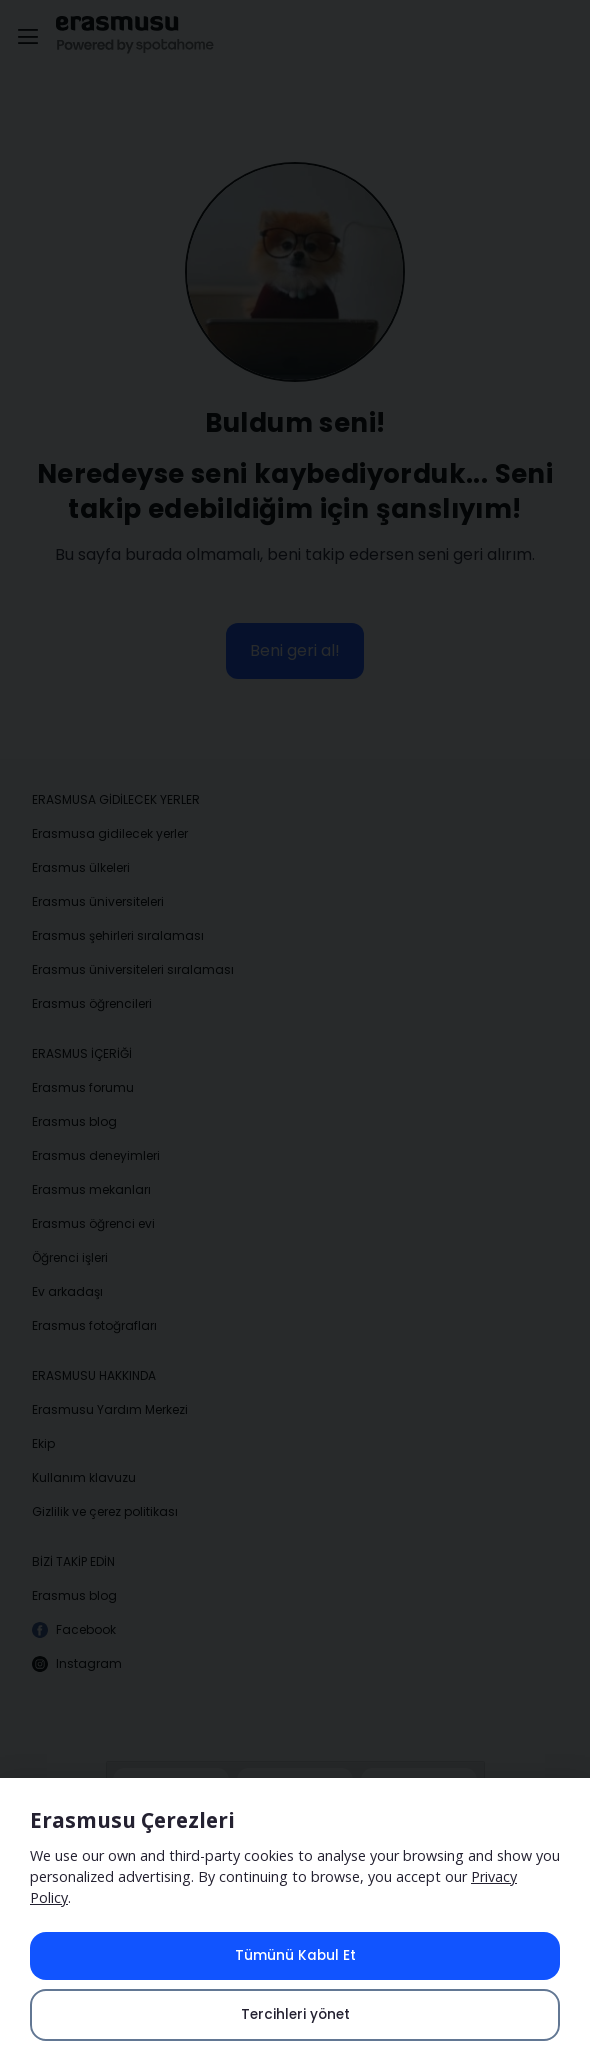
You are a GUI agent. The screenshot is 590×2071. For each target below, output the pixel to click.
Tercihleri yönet (295, 2014)
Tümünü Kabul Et (295, 1955)
